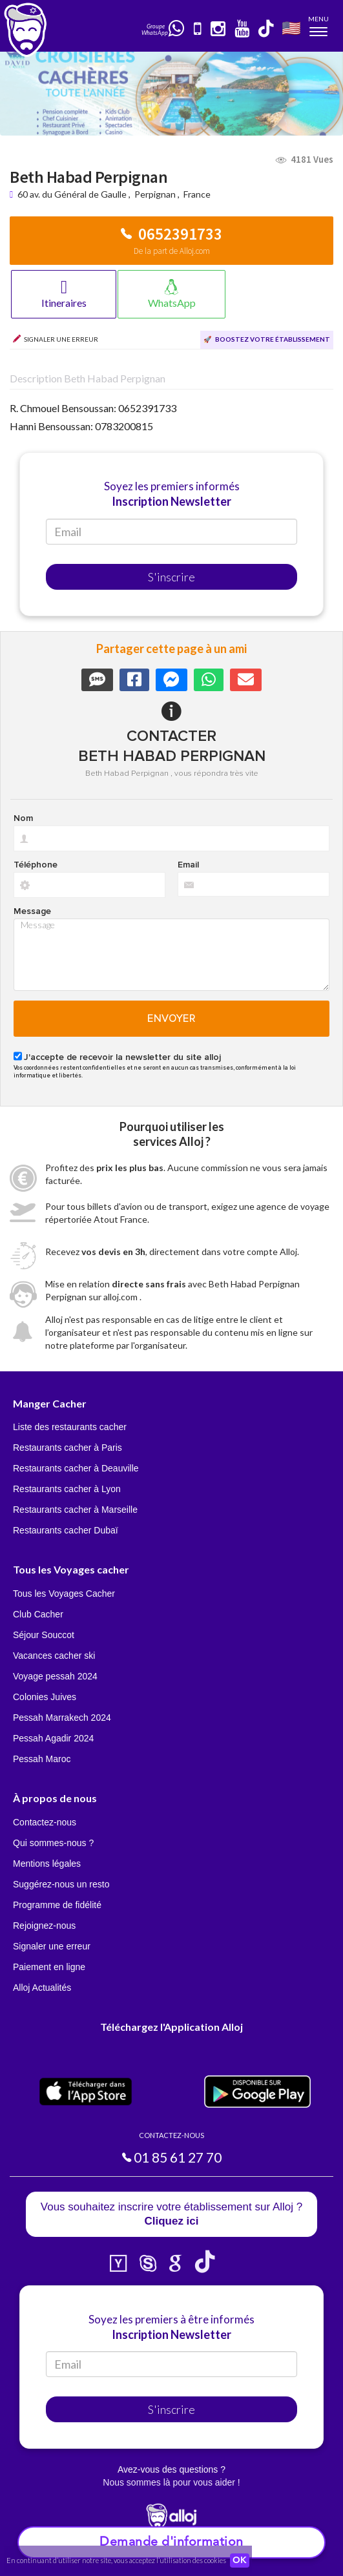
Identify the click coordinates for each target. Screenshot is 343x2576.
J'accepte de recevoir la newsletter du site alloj (122, 1057)
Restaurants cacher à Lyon (67, 1489)
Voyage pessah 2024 (55, 1676)
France (197, 194)
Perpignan (155, 194)
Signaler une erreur (51, 1946)
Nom (23, 818)
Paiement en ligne (49, 1967)
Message (32, 911)
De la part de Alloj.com (172, 250)
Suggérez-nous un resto (61, 1884)
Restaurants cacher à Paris (67, 1447)
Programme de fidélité (57, 1905)
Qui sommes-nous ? (53, 1843)
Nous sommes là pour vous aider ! (171, 2482)
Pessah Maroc (41, 1759)
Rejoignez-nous (44, 1925)
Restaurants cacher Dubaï (65, 1530)
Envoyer (171, 1018)
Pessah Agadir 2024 (53, 1738)
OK (240, 2560)
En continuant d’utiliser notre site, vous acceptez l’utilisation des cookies (116, 2560)
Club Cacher (38, 1614)
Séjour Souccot (43, 1635)
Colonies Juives (44, 1697)
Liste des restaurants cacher (70, 1427)
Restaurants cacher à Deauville (76, 1468)
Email (188, 865)
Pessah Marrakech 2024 (62, 1717)
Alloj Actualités (42, 1987)
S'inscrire (171, 577)
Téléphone (35, 865)
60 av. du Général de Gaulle (73, 194)
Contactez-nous (44, 1822)
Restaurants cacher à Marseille (75, 1509)
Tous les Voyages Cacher (64, 1593)
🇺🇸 (291, 27)
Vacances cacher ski (54, 1655)
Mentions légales (47, 1863)
